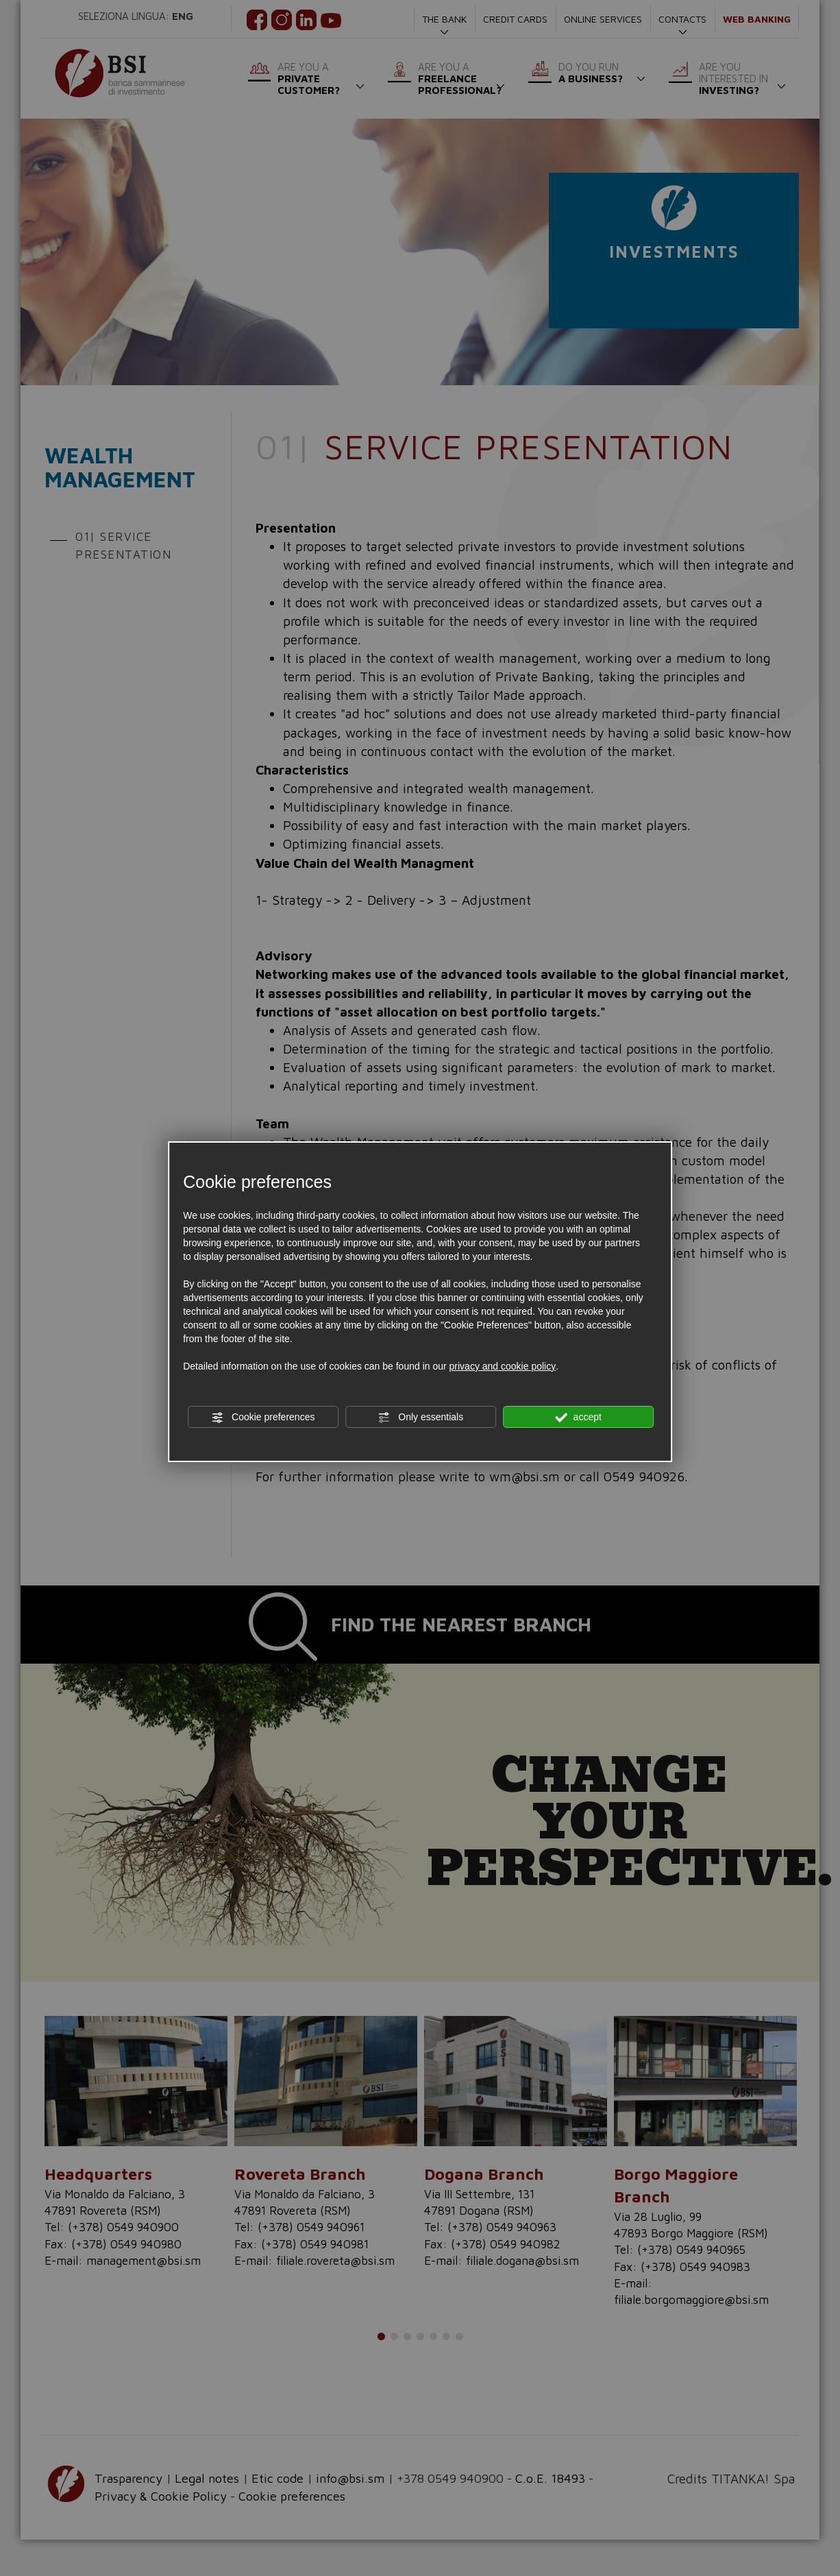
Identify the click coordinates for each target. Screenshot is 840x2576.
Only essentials (420, 1417)
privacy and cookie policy (502, 1366)
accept (578, 1417)
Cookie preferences (262, 1417)
